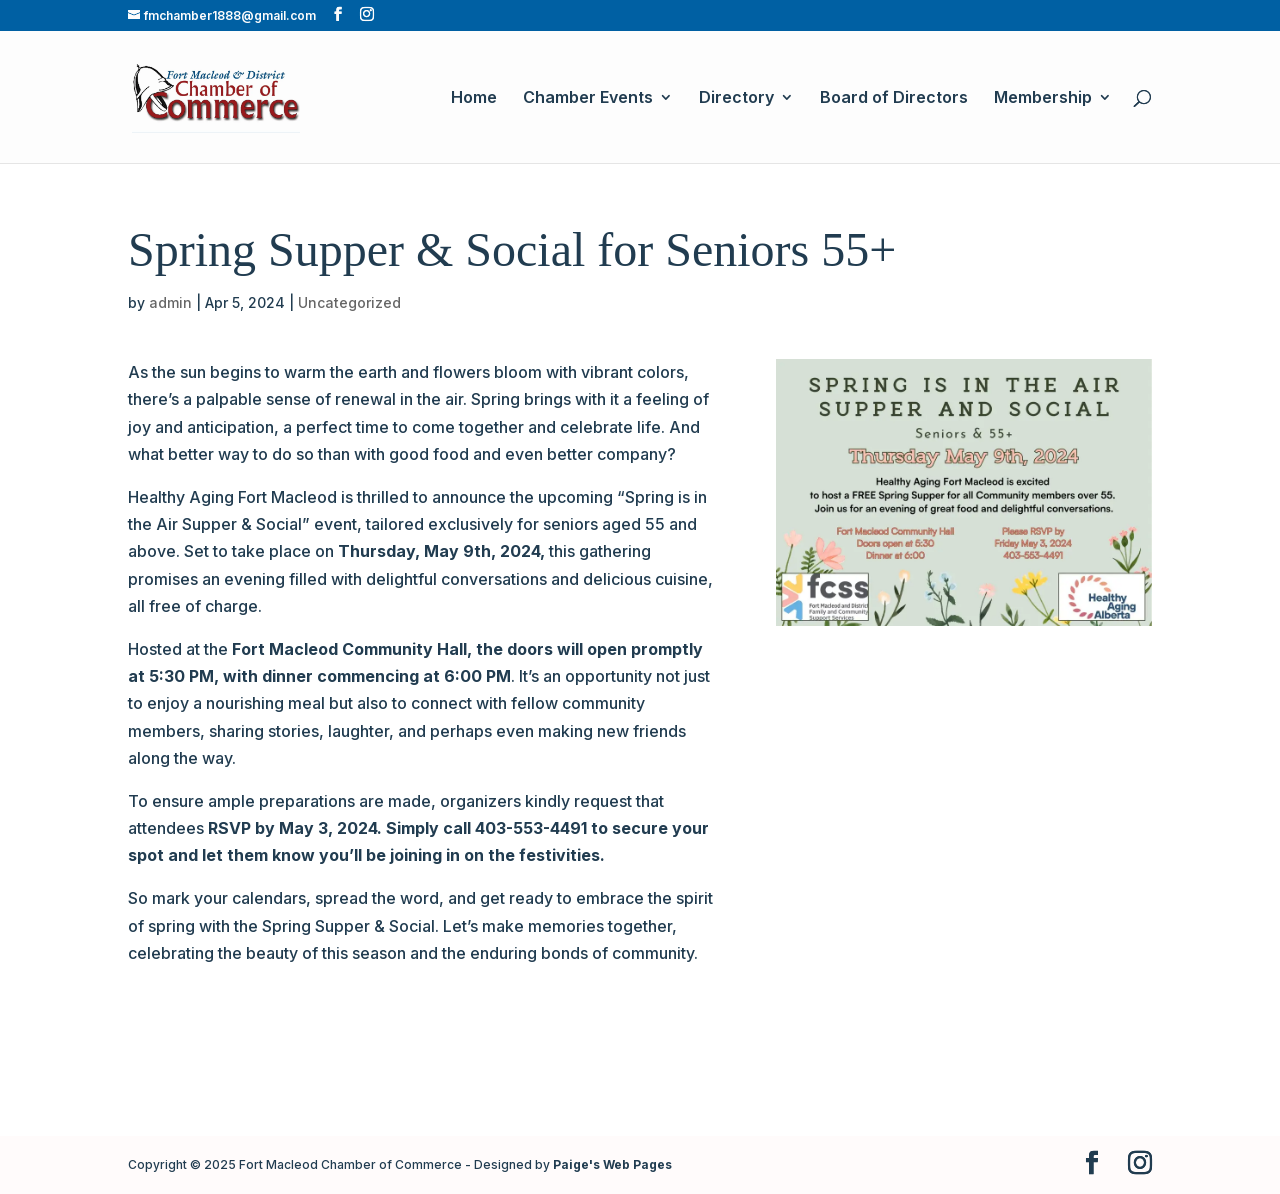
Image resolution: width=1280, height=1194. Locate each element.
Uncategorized (349, 302)
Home (474, 98)
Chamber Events (588, 98)
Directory (736, 98)
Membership (1043, 98)
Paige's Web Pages (612, 1164)
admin (170, 302)
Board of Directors (894, 98)
